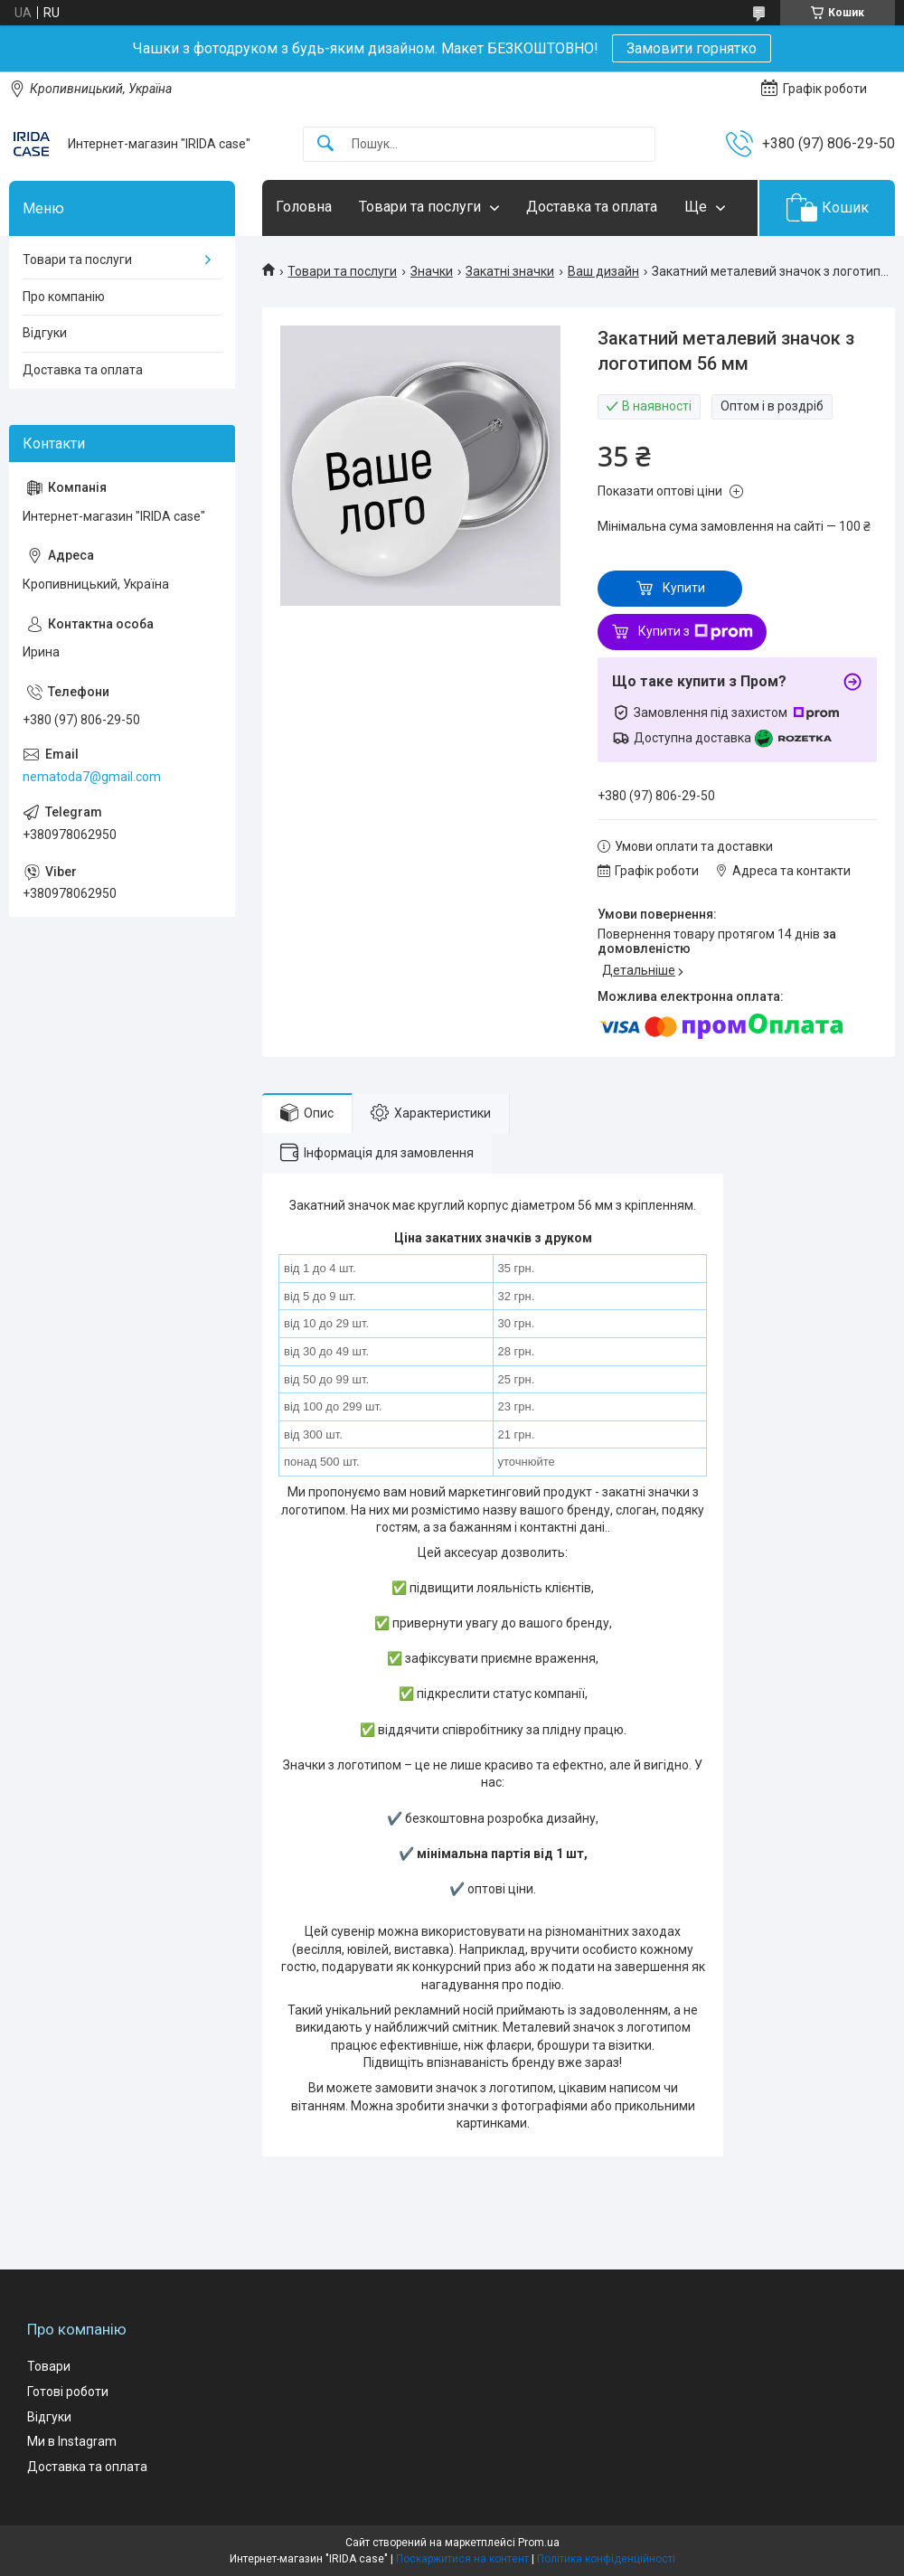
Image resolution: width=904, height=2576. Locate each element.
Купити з (695, 632)
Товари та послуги (420, 206)
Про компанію (64, 296)
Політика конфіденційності (606, 2558)
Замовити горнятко (691, 48)
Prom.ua (539, 2542)
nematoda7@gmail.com (92, 776)
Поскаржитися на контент (462, 2558)
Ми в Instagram (72, 2441)
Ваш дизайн (603, 271)
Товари (49, 2366)
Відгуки (45, 333)
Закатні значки (510, 271)
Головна (304, 206)
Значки (431, 271)
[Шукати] (325, 144)
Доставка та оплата (591, 206)
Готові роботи (67, 2391)
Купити (684, 587)
